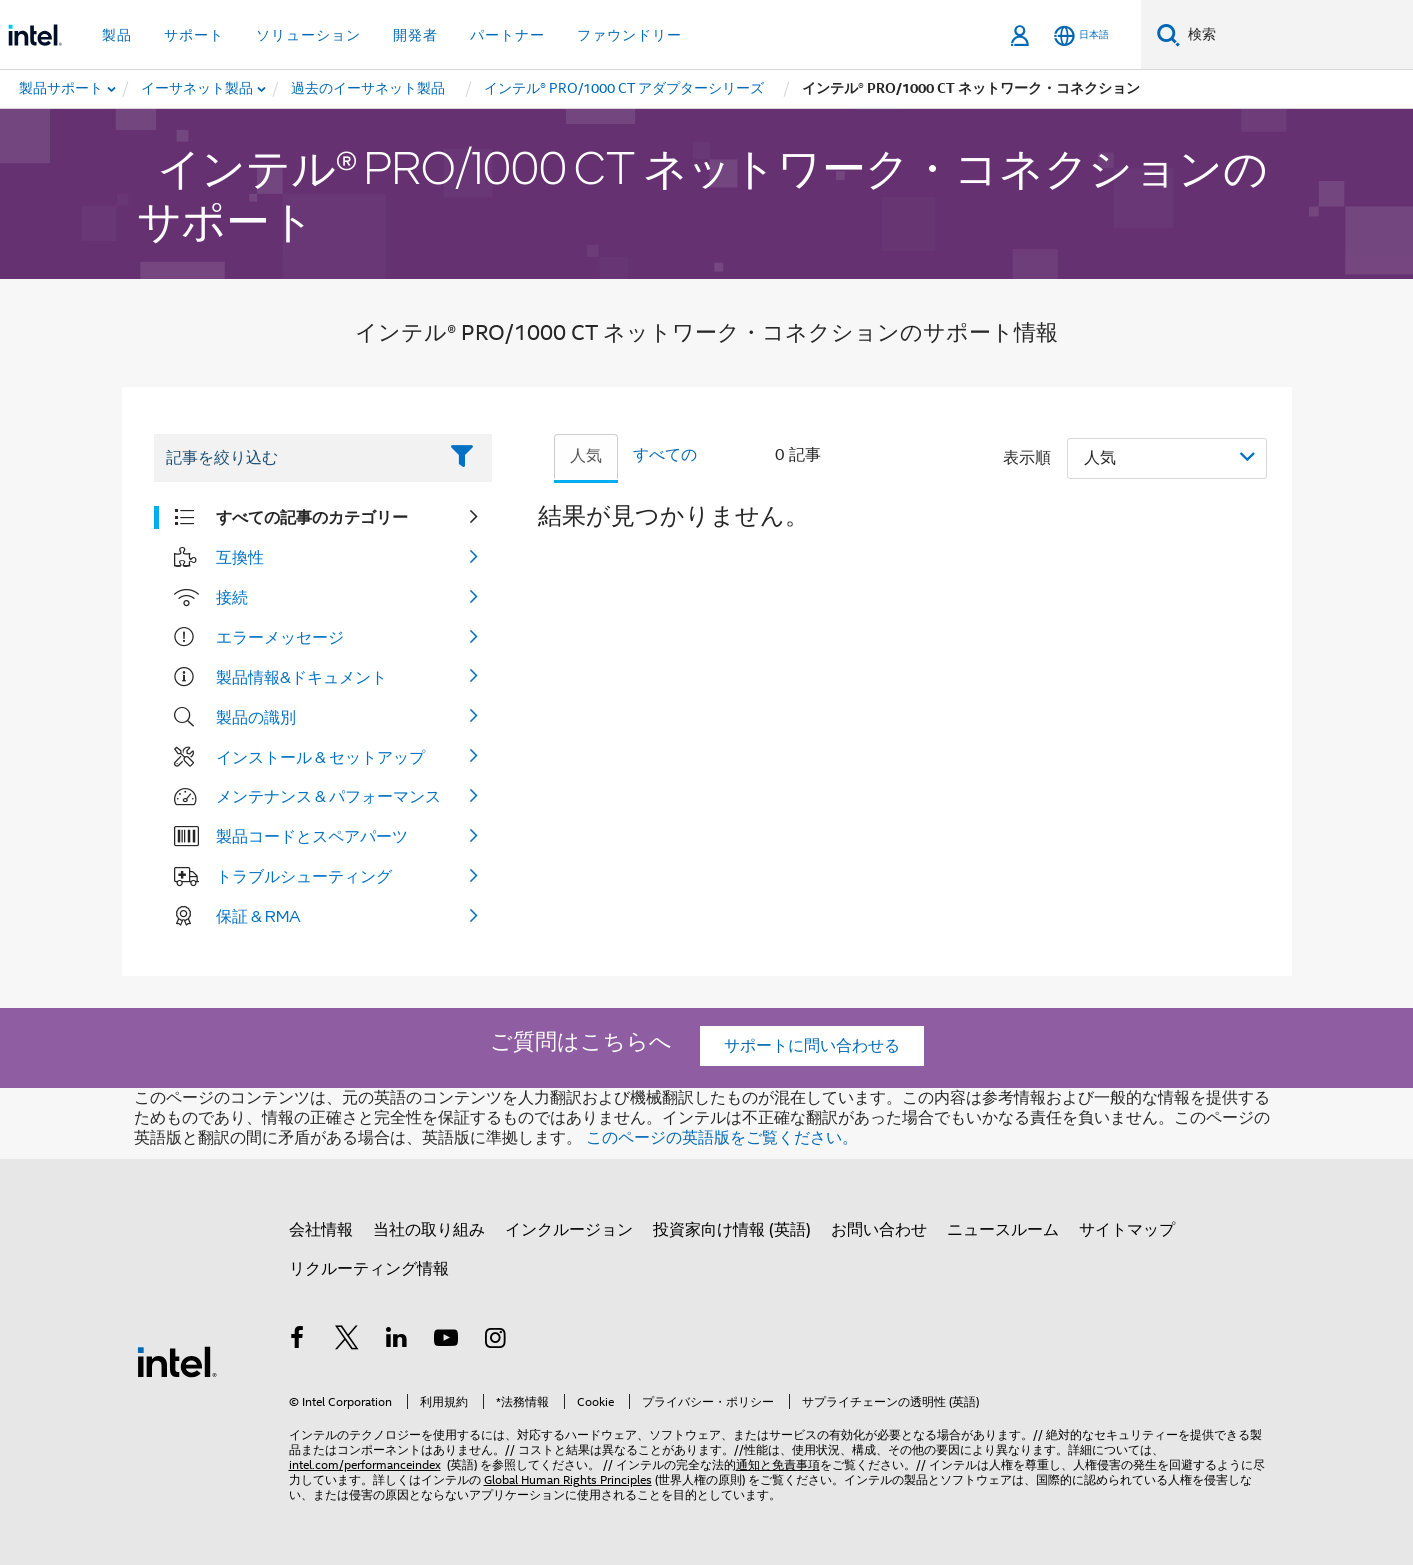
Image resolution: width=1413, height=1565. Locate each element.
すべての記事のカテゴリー (312, 517)
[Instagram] (496, 1341)
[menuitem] (198, 89)
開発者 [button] (415, 35)
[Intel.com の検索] (1296, 35)
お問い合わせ (879, 1230)
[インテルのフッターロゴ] (177, 1361)
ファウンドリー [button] (629, 35)
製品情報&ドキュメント (301, 677)
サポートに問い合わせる (812, 1046)
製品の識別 (256, 717)
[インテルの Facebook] (298, 1341)
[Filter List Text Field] (295, 458)
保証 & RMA (258, 916)
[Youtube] (446, 1341)
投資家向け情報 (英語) (732, 1230)
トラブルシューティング (304, 876)
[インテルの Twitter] (347, 1341)
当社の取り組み (429, 1230)
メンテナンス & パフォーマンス (328, 796)
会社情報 (321, 1230)
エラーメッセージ (280, 637)
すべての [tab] (665, 455)
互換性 (240, 557)
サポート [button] (194, 35)
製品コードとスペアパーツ (312, 836)
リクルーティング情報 (369, 1269)
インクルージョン (569, 1230)
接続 (232, 597)
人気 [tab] (586, 456)
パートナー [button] (507, 35)
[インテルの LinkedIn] (397, 1341)
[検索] (1168, 34)
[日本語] (1081, 35)
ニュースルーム (1003, 1230)
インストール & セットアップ (320, 757)
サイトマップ (1127, 1230)
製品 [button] (117, 35)
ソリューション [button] (308, 35)
